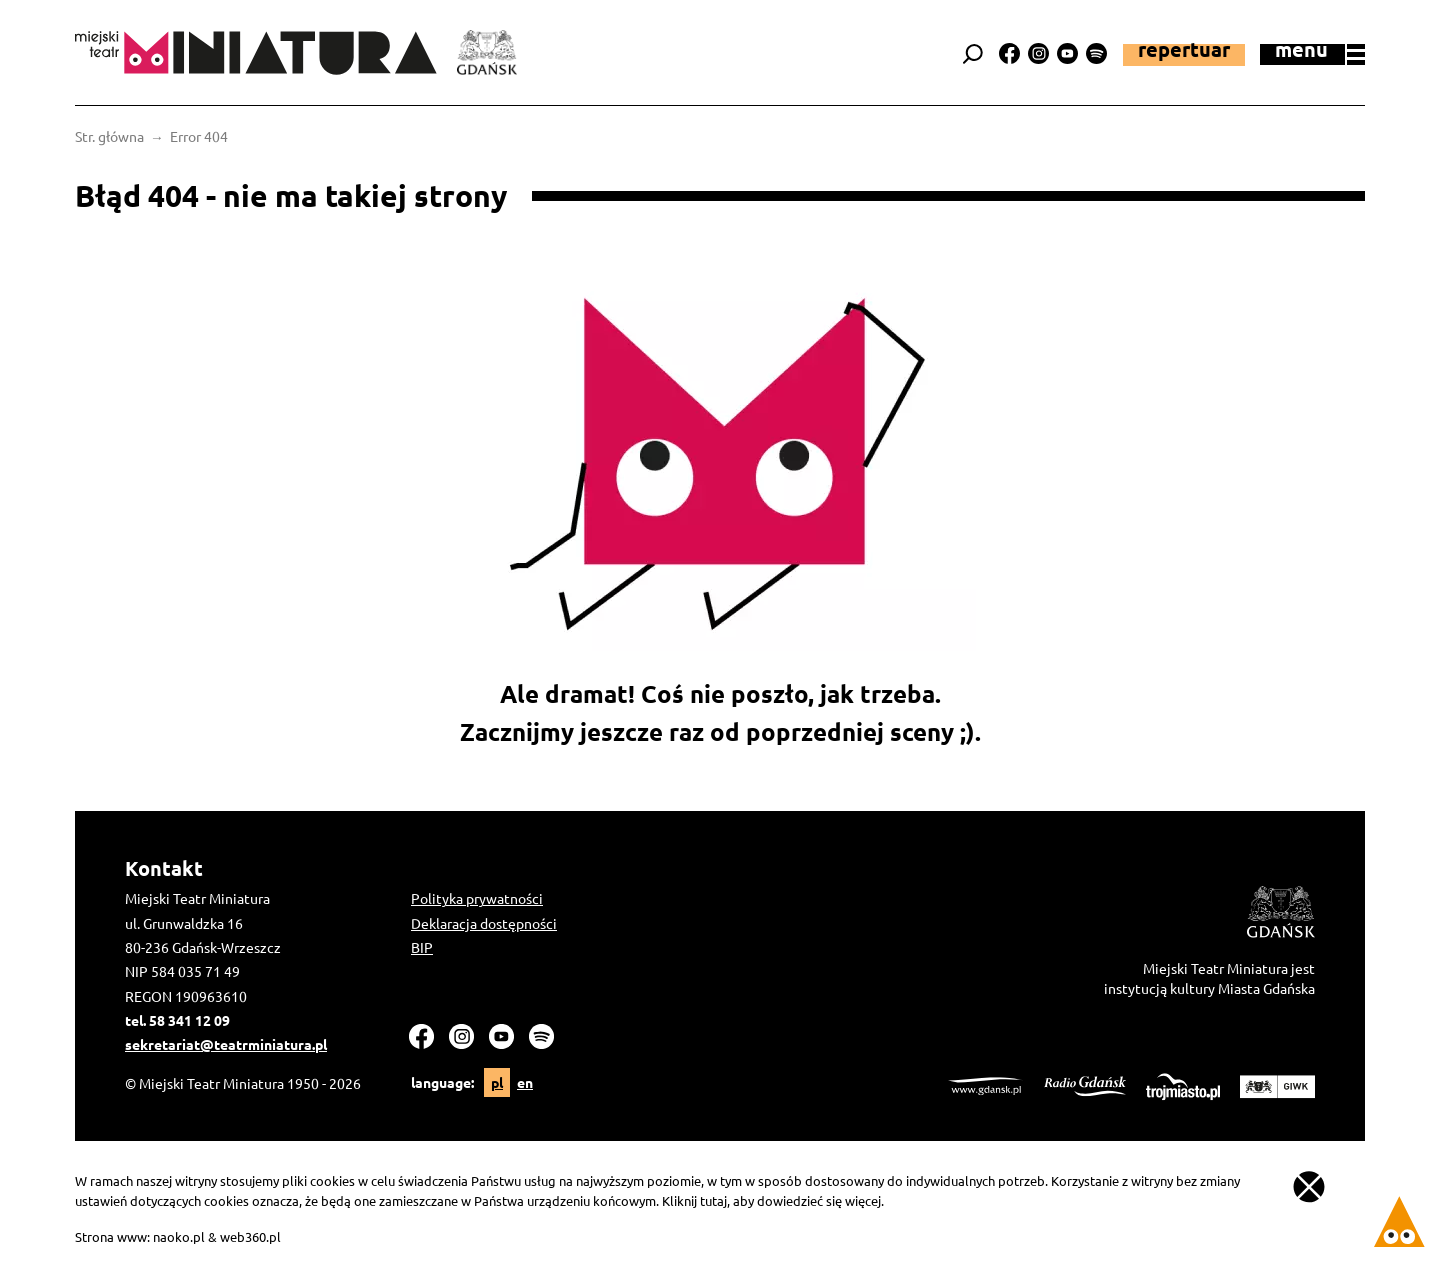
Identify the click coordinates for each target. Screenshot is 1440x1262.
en (525, 1082)
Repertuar (1184, 51)
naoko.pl (179, 1236)
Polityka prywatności (477, 898)
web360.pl (250, 1236)
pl (497, 1082)
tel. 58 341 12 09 (177, 1020)
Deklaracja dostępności (484, 923)
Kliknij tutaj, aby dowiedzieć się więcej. (773, 1200)
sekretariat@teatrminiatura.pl (226, 1044)
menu (1320, 53)
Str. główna (109, 136)
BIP (422, 947)
